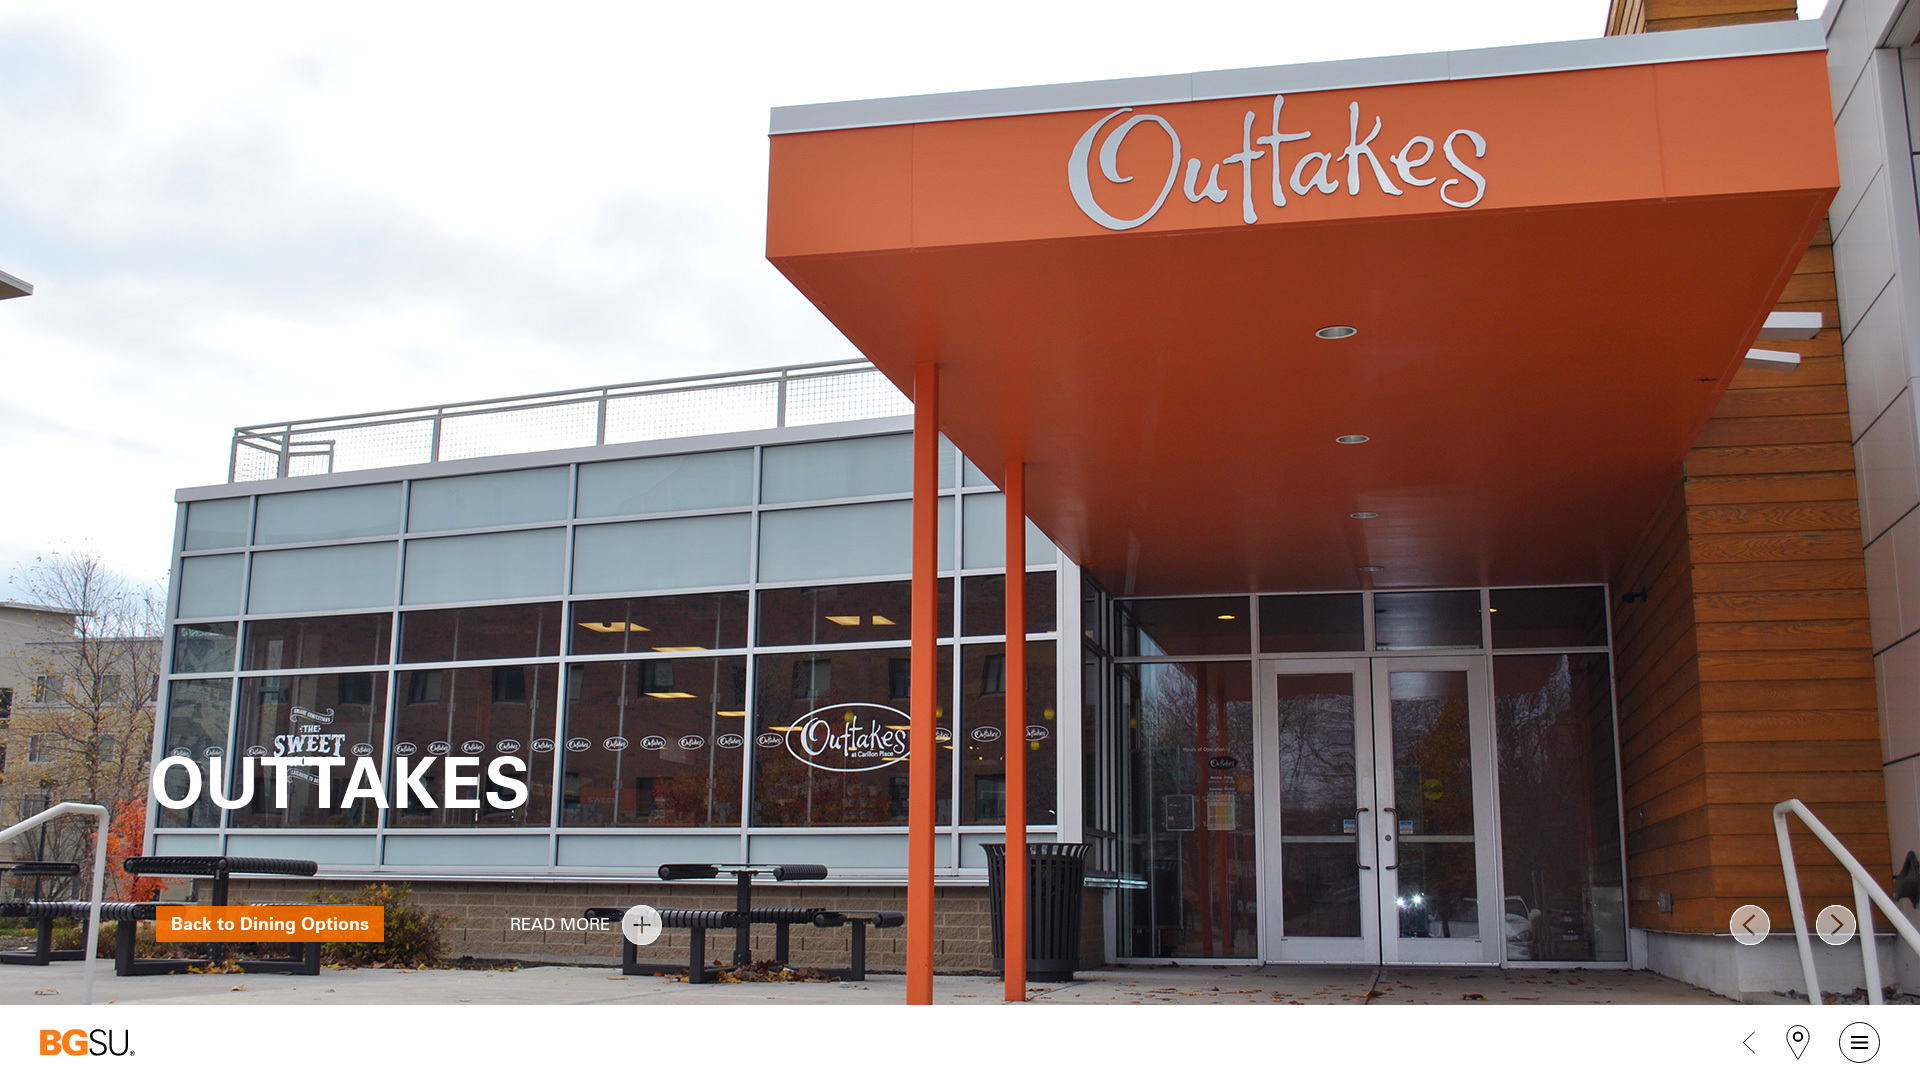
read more (642, 925)
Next (1836, 925)
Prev (1750, 925)
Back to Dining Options (270, 923)
